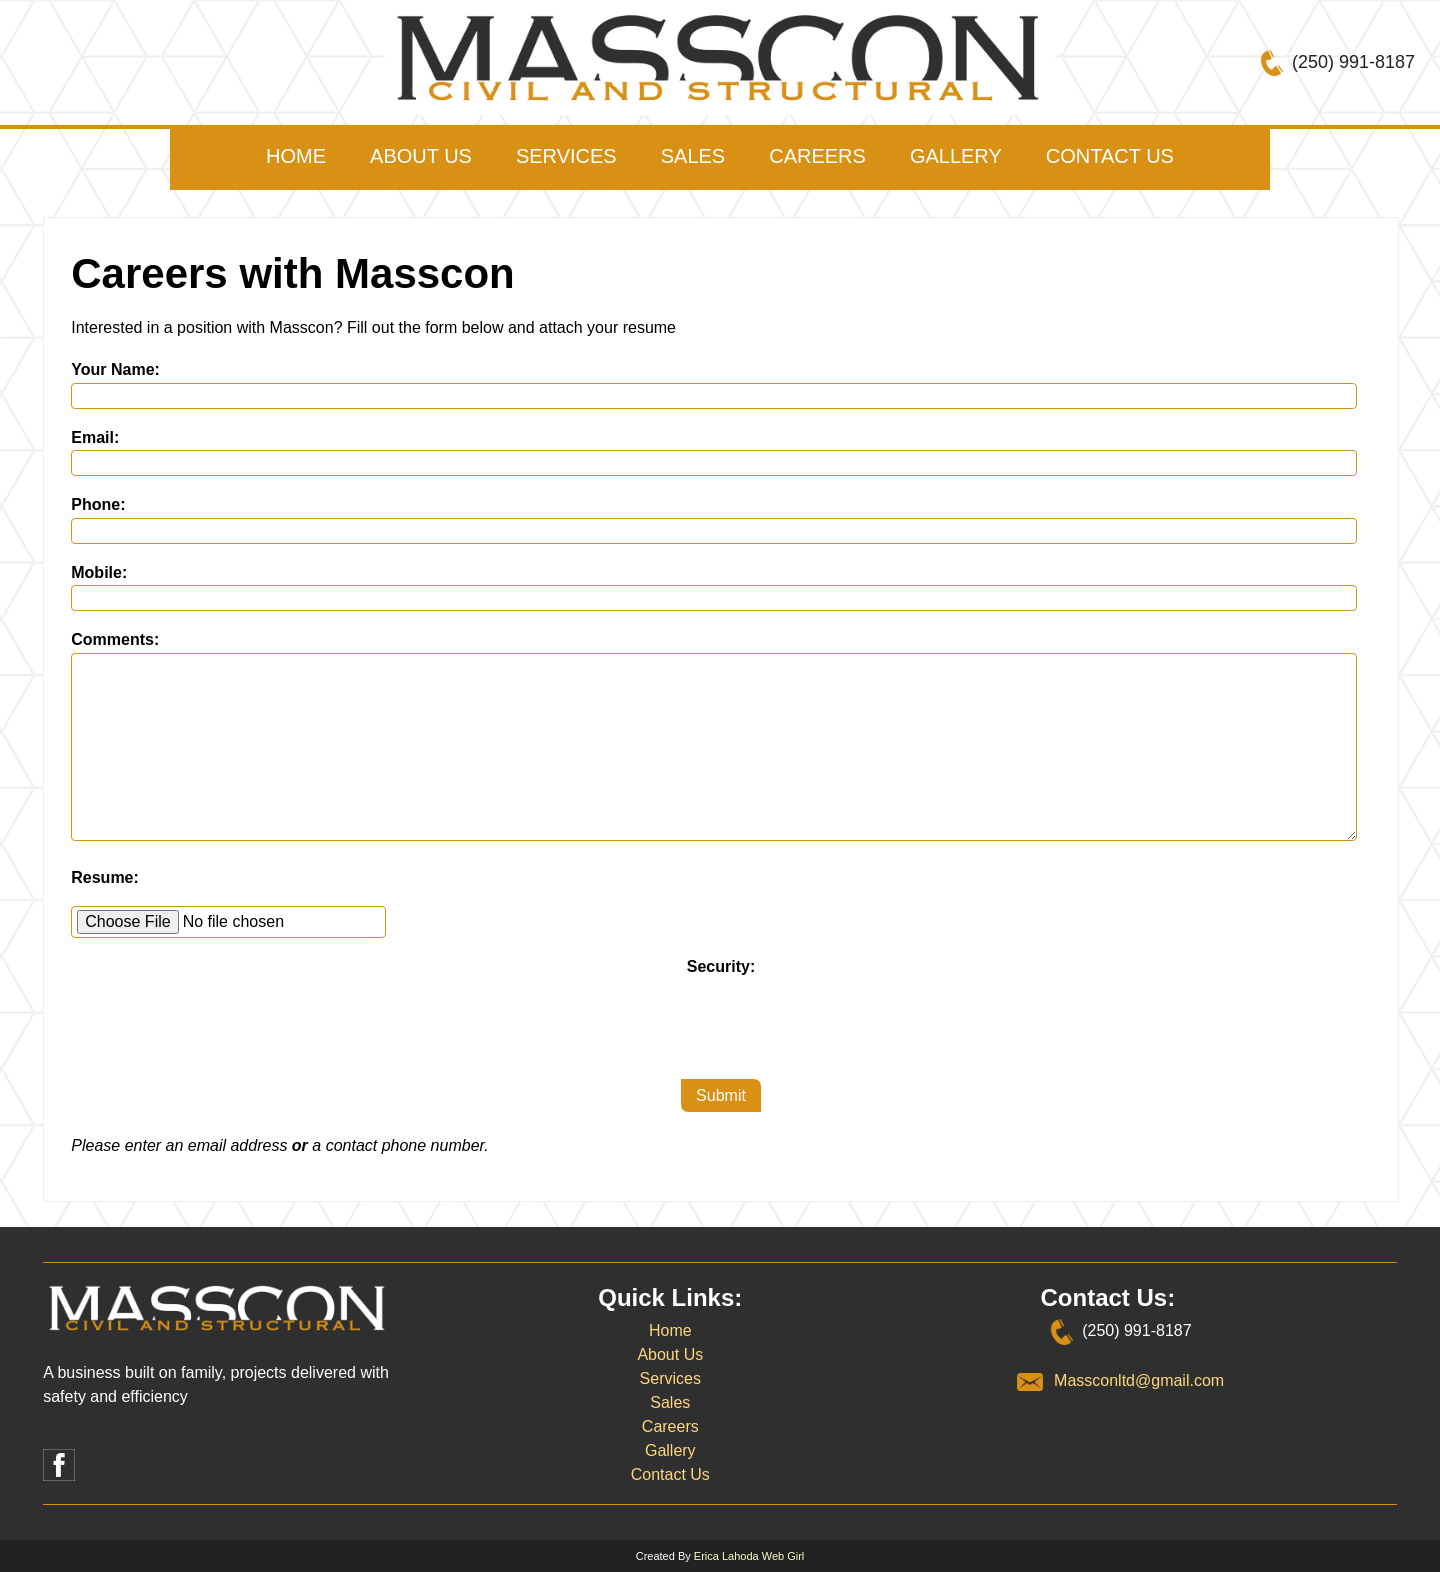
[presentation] (721, 1019)
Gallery (956, 156)
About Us (421, 156)
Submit (721, 1095)
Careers (817, 156)
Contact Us (1110, 156)
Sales (693, 156)
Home (296, 156)
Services (566, 156)
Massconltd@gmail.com (1139, 1380)
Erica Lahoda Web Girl (749, 1556)
